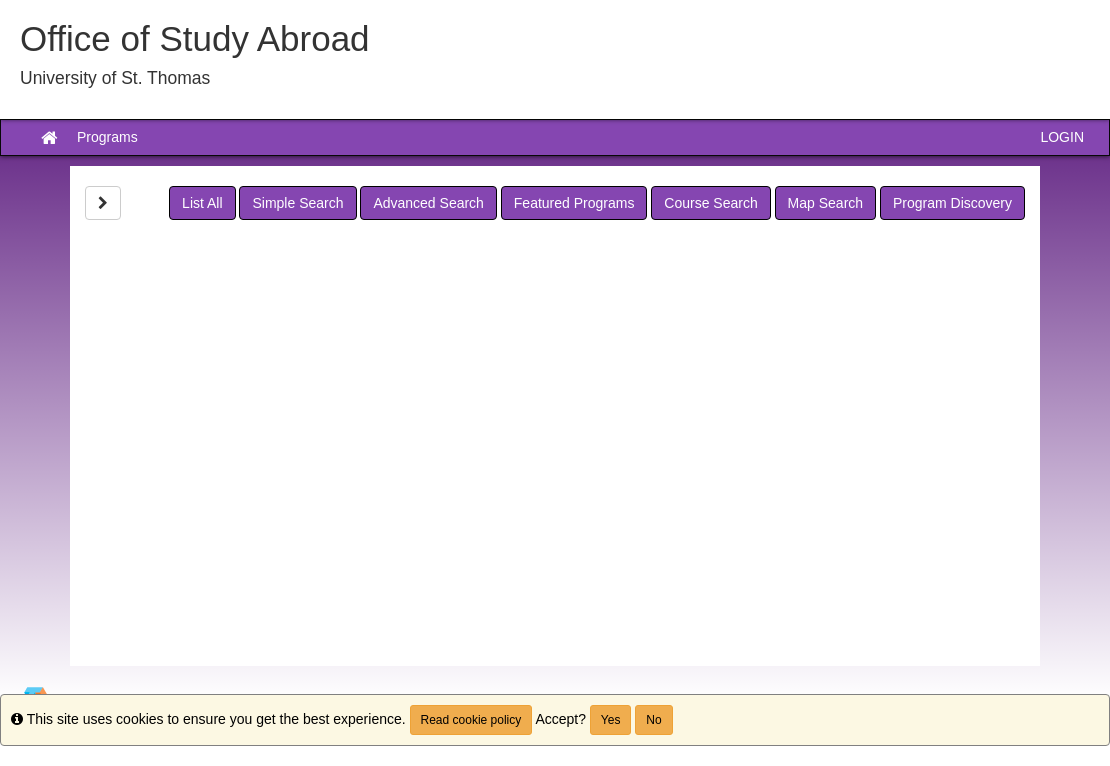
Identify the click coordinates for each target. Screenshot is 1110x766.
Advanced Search (428, 203)
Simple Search (297, 203)
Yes (611, 720)
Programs (107, 137)
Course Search (710, 203)
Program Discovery (952, 203)
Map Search (825, 203)
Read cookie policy (471, 720)
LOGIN (1062, 137)
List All (202, 203)
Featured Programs (574, 203)
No (653, 720)
